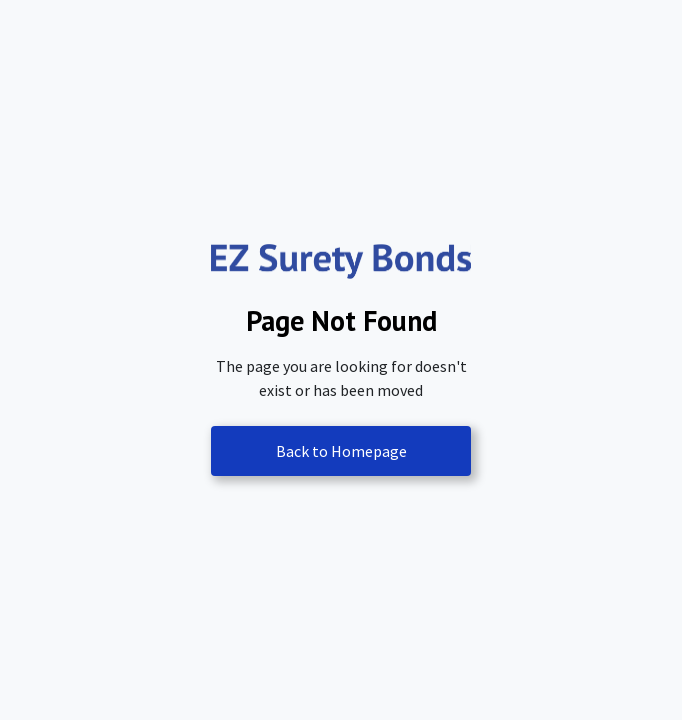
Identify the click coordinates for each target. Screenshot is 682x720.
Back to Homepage (341, 451)
